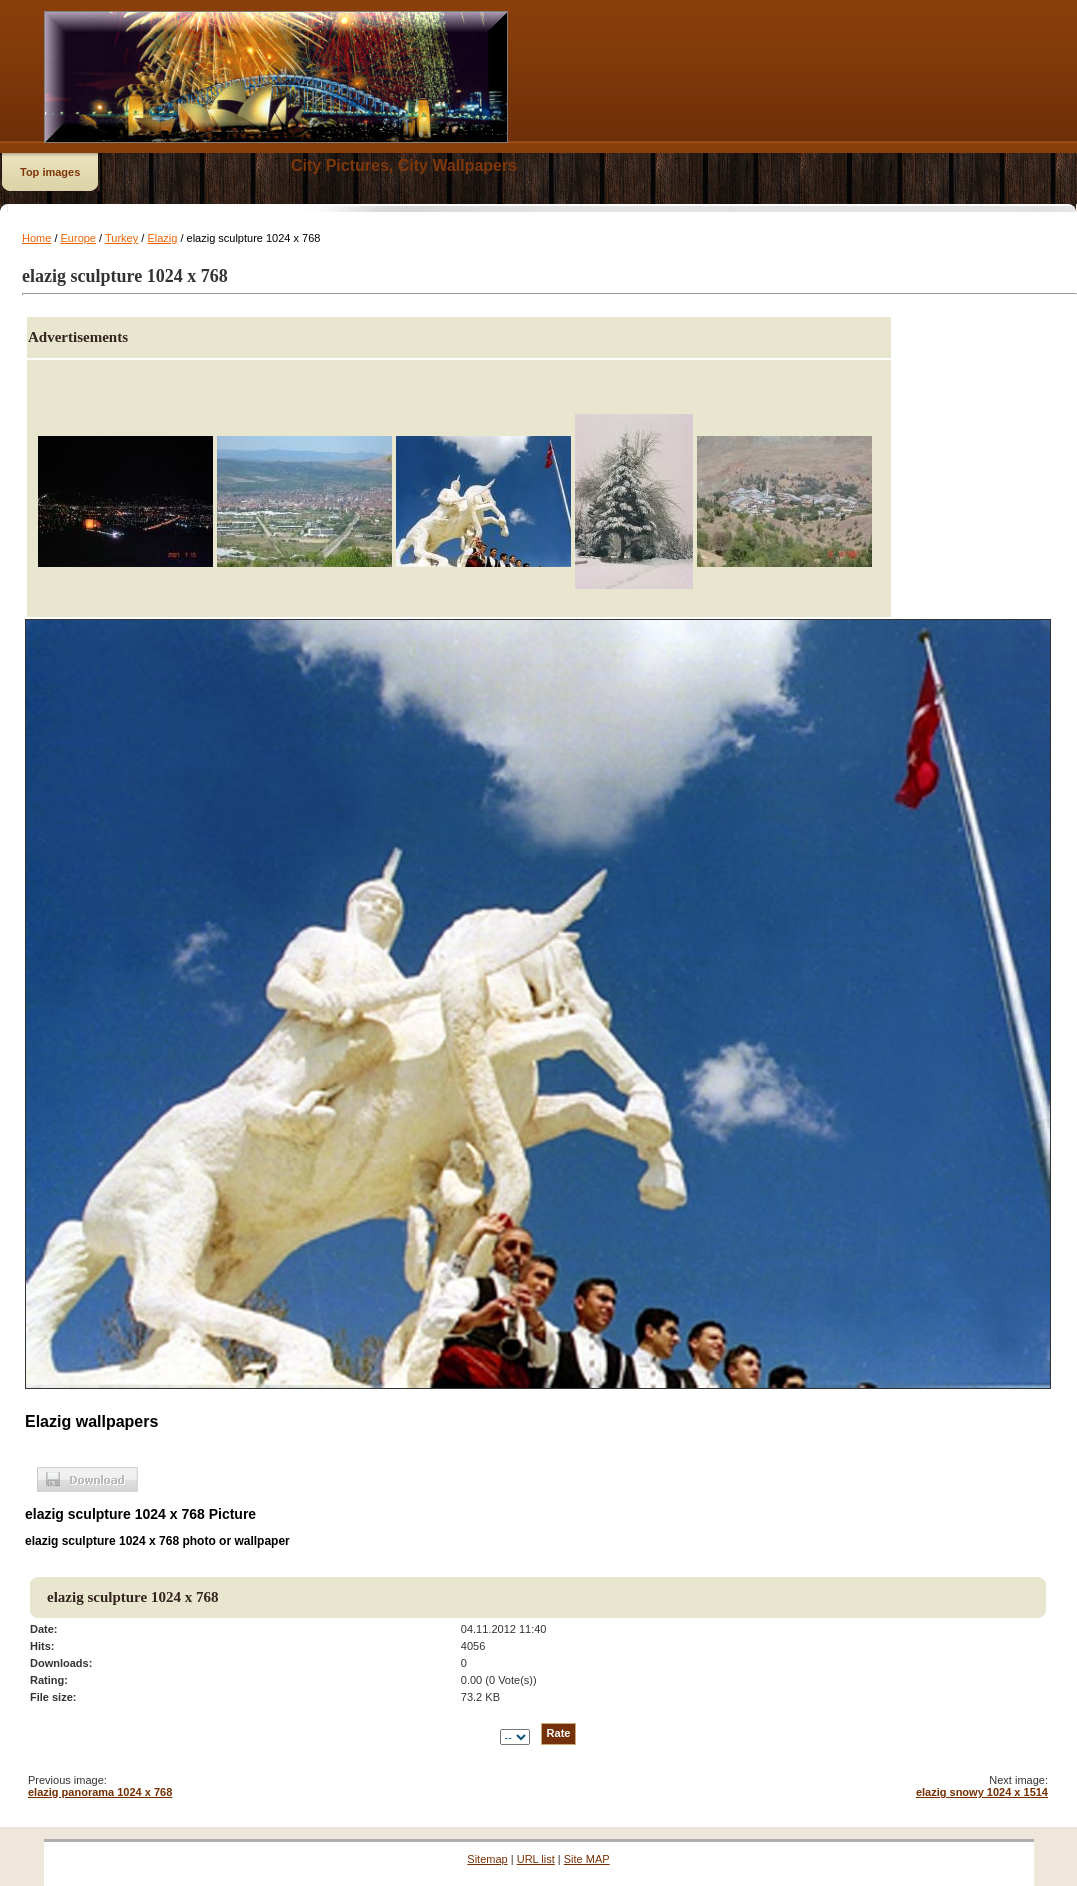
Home (36, 238)
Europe (78, 238)
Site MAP (587, 1859)
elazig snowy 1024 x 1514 (982, 1792)
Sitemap (487, 1859)
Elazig (162, 238)
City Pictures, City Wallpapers (404, 165)
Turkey (121, 238)
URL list (536, 1859)
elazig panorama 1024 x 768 (100, 1792)
